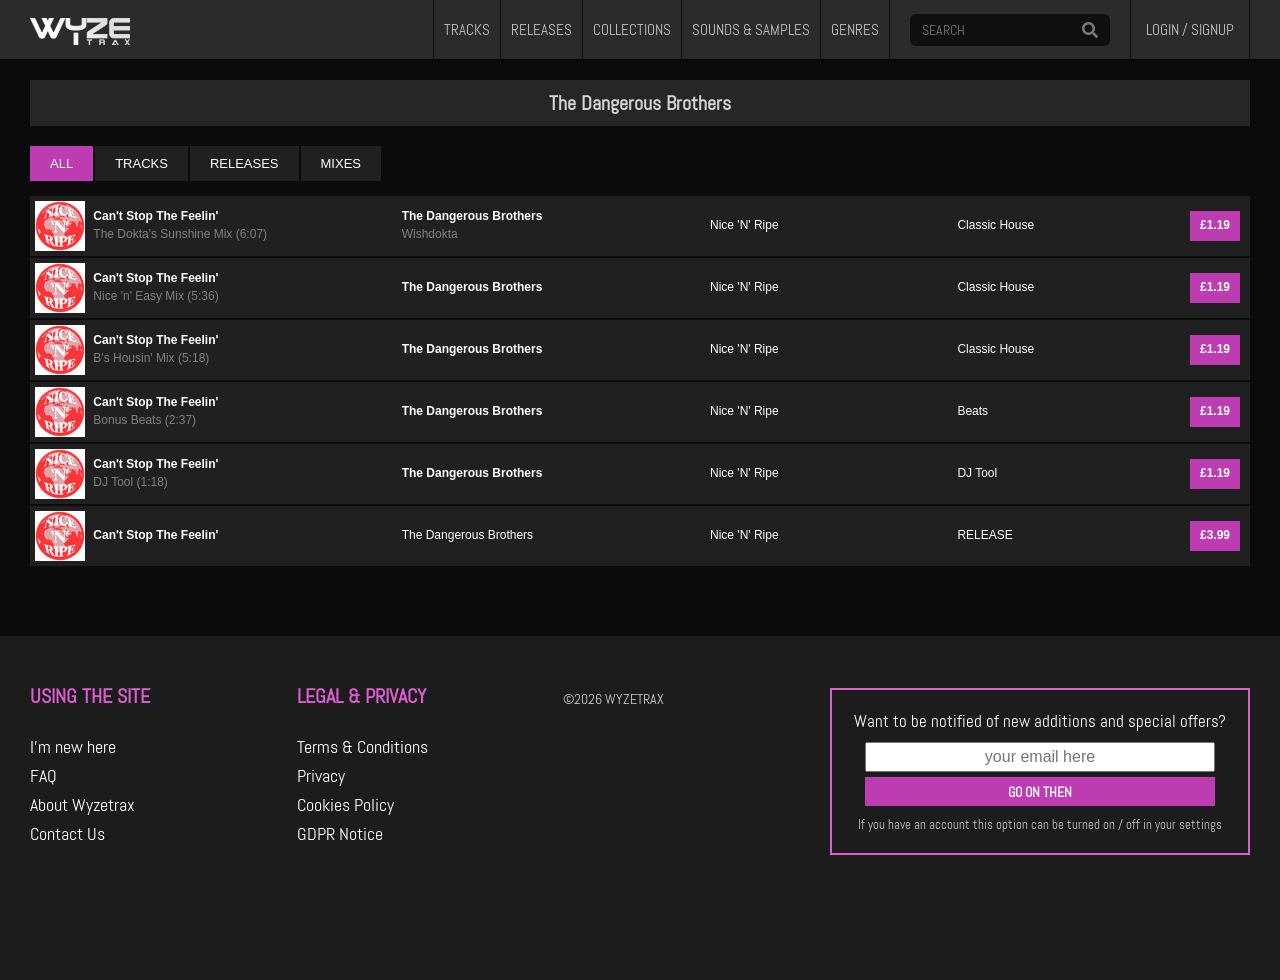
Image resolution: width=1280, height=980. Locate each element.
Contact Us (67, 834)
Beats (972, 411)
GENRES (855, 30)
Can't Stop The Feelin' (155, 216)
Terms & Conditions (362, 747)
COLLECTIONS (632, 30)
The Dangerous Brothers (472, 216)
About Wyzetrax (82, 805)
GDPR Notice (340, 834)
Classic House (995, 225)
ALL (61, 163)
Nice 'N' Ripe (744, 225)
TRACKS (467, 30)
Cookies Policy (345, 805)
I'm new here (73, 747)
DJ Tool (977, 473)
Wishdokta (430, 234)
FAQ (43, 776)
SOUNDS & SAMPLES (751, 30)
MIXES (341, 163)
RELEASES (541, 30)
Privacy (321, 776)
